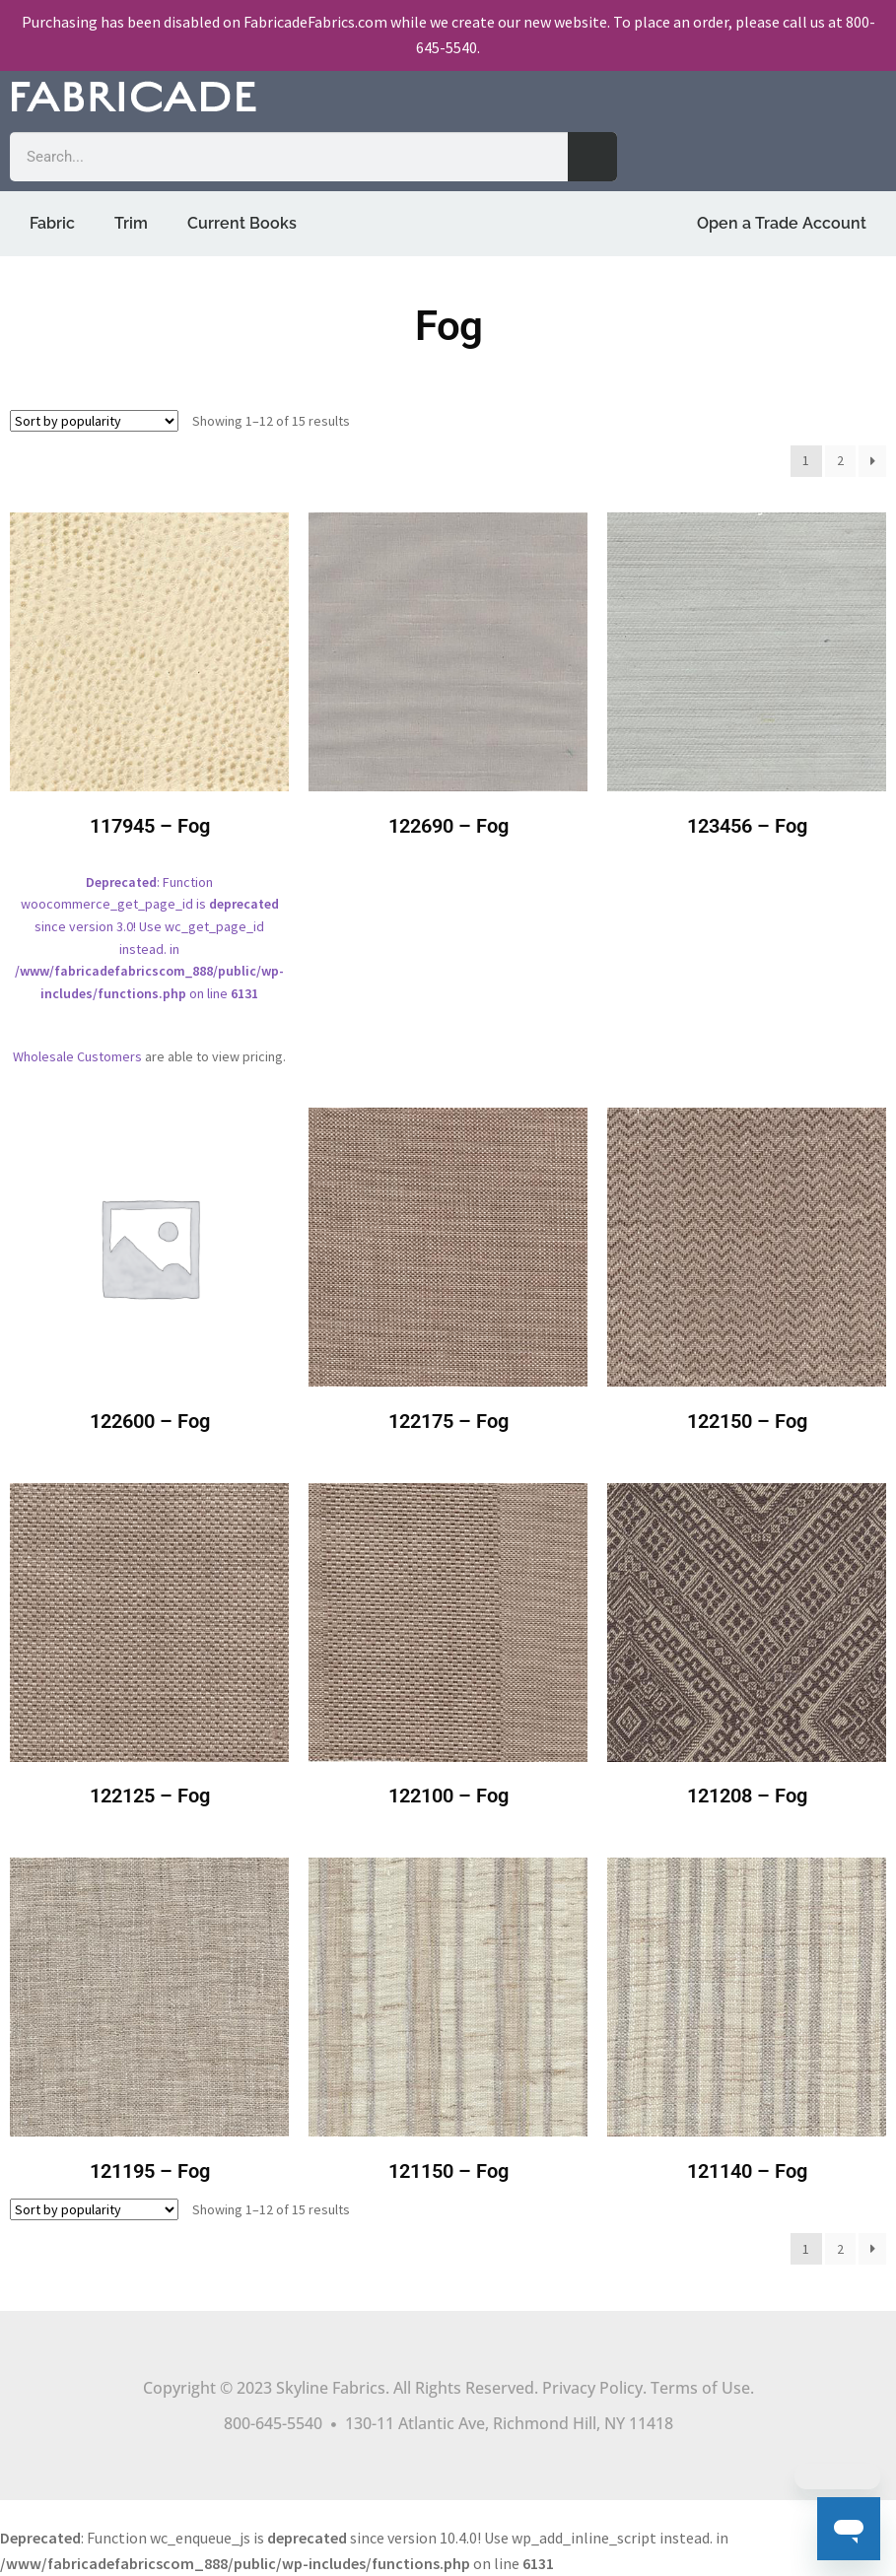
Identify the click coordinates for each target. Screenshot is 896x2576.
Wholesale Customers (77, 1056)
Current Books (242, 223)
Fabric (52, 223)
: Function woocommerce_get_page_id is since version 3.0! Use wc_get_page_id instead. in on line (149, 771)
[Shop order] (94, 421)
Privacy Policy (592, 2388)
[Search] (592, 156)
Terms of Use (700, 2388)
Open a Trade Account (781, 223)
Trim (131, 223)
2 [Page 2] (840, 460)
